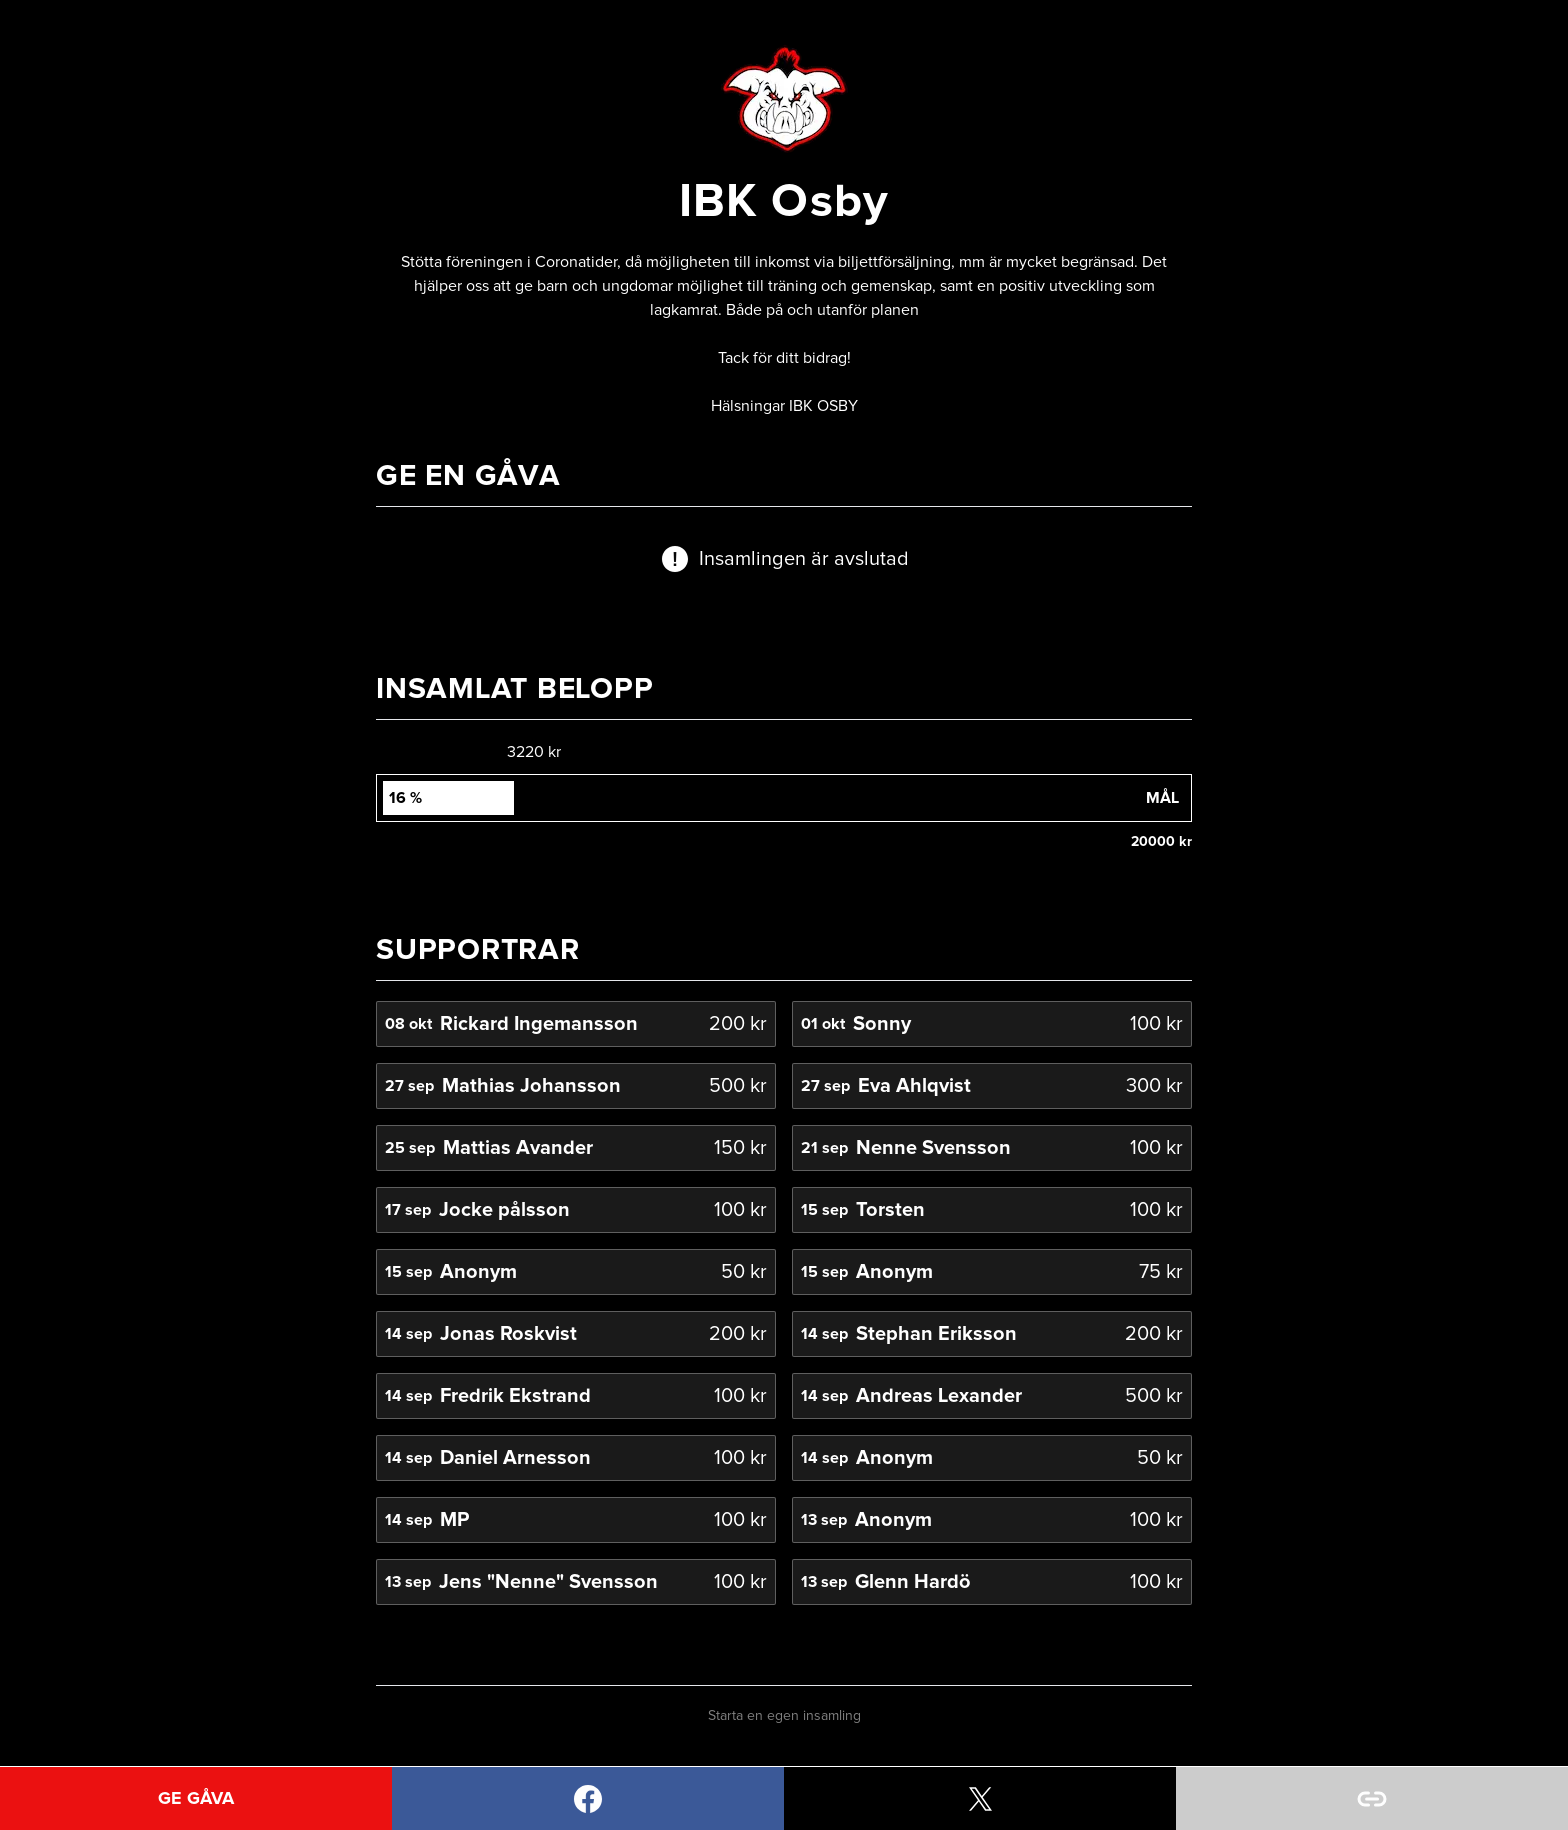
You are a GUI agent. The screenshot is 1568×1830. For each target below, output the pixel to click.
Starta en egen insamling (784, 1716)
